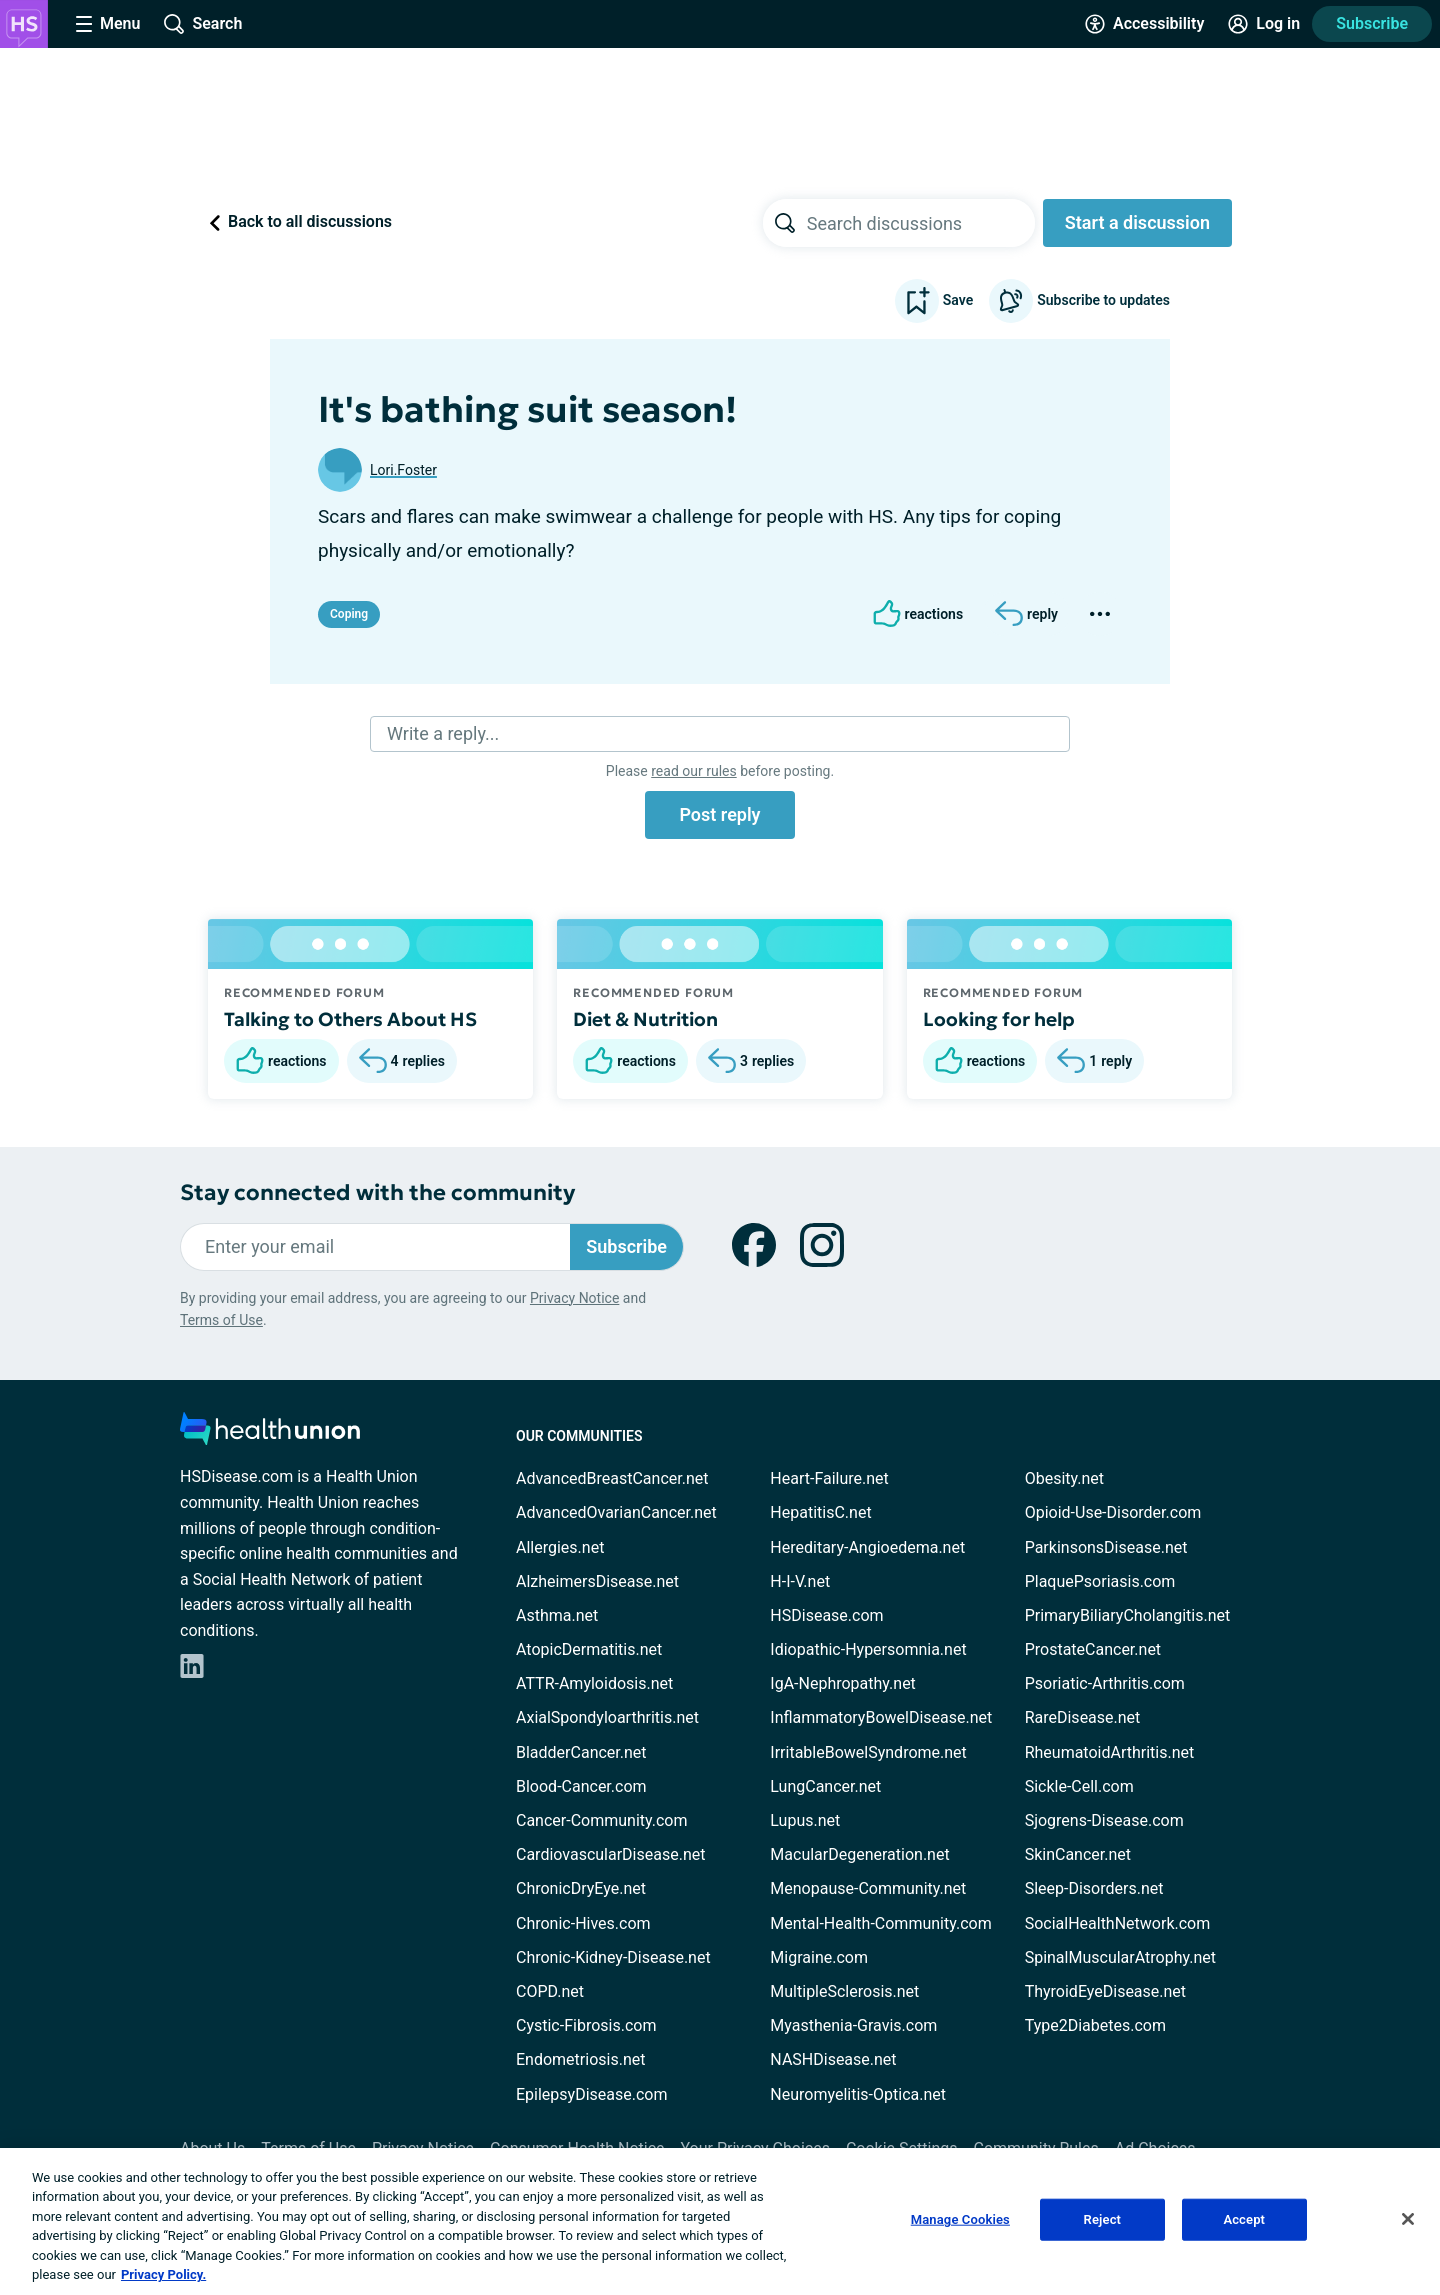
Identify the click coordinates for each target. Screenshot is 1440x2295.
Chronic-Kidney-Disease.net (613, 1957)
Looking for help (999, 1019)
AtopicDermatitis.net (589, 1649)
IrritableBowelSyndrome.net (868, 1752)
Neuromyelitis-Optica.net (858, 2094)
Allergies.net (560, 1547)
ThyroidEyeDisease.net (1105, 1991)
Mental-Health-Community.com (880, 1923)
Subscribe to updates (1079, 301)
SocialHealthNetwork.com (1118, 1923)
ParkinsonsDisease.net (1106, 1547)
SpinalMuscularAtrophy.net (1120, 1957)
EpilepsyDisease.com (591, 2094)
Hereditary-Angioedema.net (867, 1547)
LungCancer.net (825, 1786)
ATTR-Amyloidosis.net (594, 1683)
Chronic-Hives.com (583, 1923)
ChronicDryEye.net (581, 1888)
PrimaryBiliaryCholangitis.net (1128, 1615)
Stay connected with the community (377, 1192)
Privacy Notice (574, 1298)
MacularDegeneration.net (859, 1854)
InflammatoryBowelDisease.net (881, 1717)
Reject (1103, 2219)
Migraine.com (819, 1957)
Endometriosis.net (580, 2059)
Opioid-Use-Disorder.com (1113, 1512)
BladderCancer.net (581, 1752)
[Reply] (1026, 614)
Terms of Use (221, 1320)
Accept (1244, 2219)
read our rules (693, 771)
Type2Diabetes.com (1095, 2025)
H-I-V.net (800, 1581)
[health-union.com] (270, 1434)
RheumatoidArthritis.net (1110, 1752)
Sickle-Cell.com (1079, 1786)
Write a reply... (443, 733)
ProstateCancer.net (1093, 1649)
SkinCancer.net (1078, 1854)
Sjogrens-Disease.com (1104, 1820)
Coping (349, 614)
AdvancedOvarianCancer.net (616, 1512)
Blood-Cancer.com (581, 1786)
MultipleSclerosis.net (844, 1991)
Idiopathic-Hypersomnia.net (868, 1649)
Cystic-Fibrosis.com (586, 2025)
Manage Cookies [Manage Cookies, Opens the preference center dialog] (960, 2219)
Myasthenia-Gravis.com (853, 2025)
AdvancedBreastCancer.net (612, 1478)
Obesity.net (1064, 1478)
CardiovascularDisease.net (610, 1854)
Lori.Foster (403, 470)
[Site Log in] (1264, 24)
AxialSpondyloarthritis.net (607, 1717)
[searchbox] (921, 223)
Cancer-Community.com (602, 1820)
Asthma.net (557, 1615)
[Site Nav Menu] (108, 24)
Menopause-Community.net (868, 1888)
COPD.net (550, 1991)
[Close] (1408, 2219)
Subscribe (1372, 23)
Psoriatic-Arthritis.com (1105, 1683)
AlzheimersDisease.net (597, 1581)
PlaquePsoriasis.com (1100, 1581)
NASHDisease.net (833, 2059)
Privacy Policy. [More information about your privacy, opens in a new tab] (163, 2274)
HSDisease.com (826, 1615)
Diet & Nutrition (645, 1019)
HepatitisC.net (820, 1512)
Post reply (719, 814)
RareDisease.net (1083, 1717)
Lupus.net (805, 1820)
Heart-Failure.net (829, 1478)
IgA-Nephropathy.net (843, 1683)
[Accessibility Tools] (1144, 24)
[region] (720, 2221)
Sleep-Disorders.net (1094, 1888)
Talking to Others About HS (350, 1019)
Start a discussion (1137, 222)
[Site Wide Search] (203, 24)
